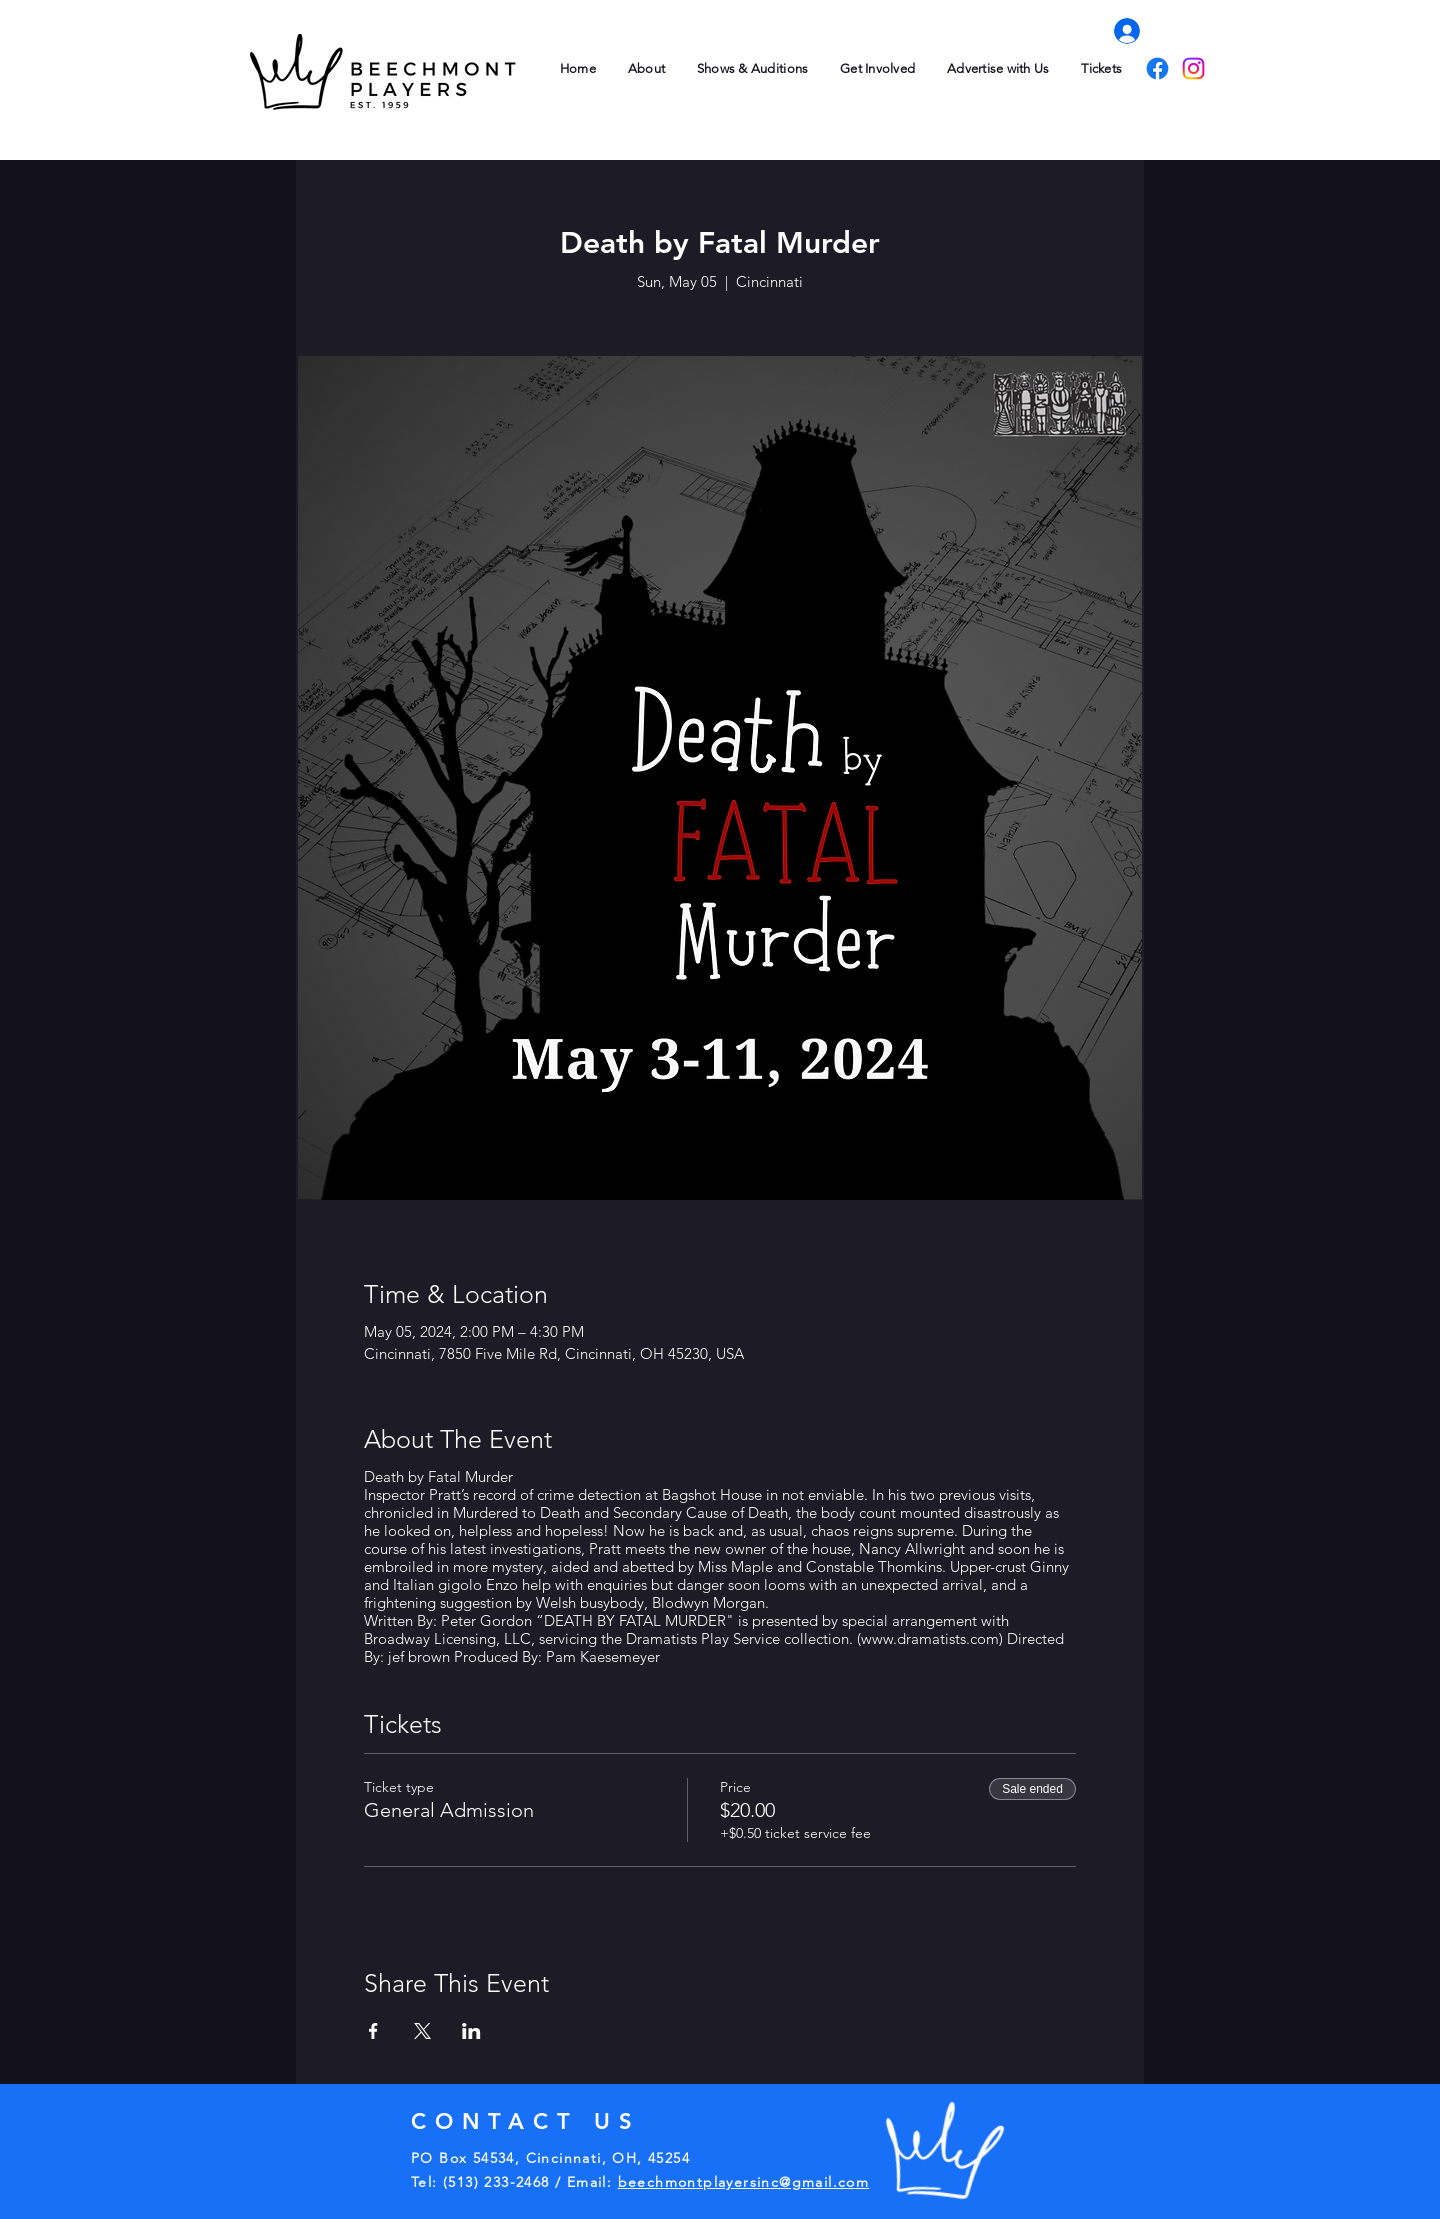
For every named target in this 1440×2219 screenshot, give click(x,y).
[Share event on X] (422, 2031)
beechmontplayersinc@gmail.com (744, 2182)
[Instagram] (1193, 68)
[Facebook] (1157, 68)
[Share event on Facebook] (373, 2031)
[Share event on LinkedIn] (471, 2031)
